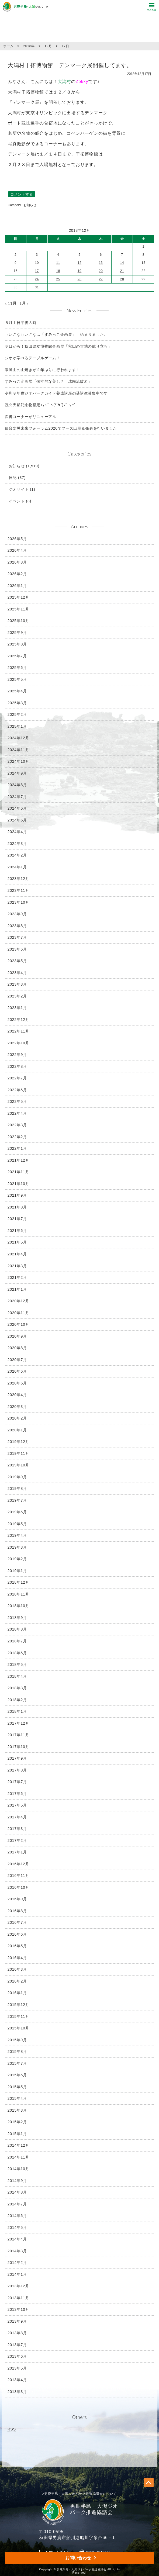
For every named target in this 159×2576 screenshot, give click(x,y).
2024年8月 (17, 785)
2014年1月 (17, 2274)
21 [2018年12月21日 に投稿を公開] (122, 271)
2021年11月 (18, 1172)
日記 (13, 477)
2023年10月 (18, 902)
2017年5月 (17, 1805)
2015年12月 (18, 2004)
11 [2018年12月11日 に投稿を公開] (58, 263)
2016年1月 (17, 1993)
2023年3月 (17, 984)
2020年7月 (17, 1360)
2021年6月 (17, 1230)
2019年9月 (17, 1477)
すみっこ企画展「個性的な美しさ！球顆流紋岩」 (48, 381)
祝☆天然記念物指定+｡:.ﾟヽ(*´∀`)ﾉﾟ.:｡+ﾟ (40, 405)
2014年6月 (17, 2216)
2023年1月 (17, 1008)
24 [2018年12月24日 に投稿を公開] (37, 279)
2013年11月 (18, 2298)
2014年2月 (17, 2262)
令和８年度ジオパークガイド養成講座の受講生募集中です (56, 393)
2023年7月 (17, 937)
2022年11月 (18, 1031)
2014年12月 (18, 2145)
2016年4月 (17, 1958)
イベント (17, 501)
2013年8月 (17, 2333)
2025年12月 (18, 597)
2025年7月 (17, 656)
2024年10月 (18, 761)
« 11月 (11, 303)
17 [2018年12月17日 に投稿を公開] (37, 271)
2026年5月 (17, 539)
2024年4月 (17, 832)
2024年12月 (18, 738)
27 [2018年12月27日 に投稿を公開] (101, 279)
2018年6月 (17, 1653)
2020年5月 (17, 1383)
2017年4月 (17, 1817)
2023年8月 (17, 926)
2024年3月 (17, 843)
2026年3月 (17, 562)
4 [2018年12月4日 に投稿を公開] (58, 255)
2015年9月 (17, 2040)
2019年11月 (18, 1453)
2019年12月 (18, 1441)
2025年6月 (17, 667)
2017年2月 (17, 1840)
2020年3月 (17, 1406)
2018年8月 (17, 1629)
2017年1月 (17, 1852)
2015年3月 (17, 2110)
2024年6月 (17, 808)
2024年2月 (17, 855)
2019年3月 (17, 1547)
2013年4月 (17, 2380)
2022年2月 (17, 1137)
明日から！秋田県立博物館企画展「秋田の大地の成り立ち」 (58, 346)
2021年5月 (17, 1242)
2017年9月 (17, 1758)
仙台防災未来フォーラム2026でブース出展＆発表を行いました (61, 428)
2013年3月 (17, 2391)
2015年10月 (18, 2028)
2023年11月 (18, 890)
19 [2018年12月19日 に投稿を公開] (80, 271)
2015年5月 (17, 2087)
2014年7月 (17, 2204)
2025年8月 (17, 644)
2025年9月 (17, 632)
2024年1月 (17, 867)
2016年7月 (17, 1922)
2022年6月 (17, 1090)
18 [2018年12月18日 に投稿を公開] (58, 271)
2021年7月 (17, 1219)
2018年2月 (17, 1700)
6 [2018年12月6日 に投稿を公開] (101, 255)
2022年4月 (17, 1113)
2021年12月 (18, 1160)
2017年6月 (17, 1793)
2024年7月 (17, 797)
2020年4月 (17, 1395)
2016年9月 (17, 1899)
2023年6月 (17, 949)
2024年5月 (17, 820)
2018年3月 (17, 1688)
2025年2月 (17, 714)
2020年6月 (17, 1371)
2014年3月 (17, 2251)
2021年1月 (17, 1289)
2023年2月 (17, 996)
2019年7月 (17, 1500)
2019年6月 (17, 1512)
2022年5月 (17, 1101)
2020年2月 (17, 1418)
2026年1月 (17, 585)
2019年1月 (17, 1571)
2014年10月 (18, 2169)
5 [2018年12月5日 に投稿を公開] (79, 255)
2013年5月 (17, 2368)
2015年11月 (18, 2016)
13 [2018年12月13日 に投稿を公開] (101, 263)
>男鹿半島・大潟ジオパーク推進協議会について (79, 2494)
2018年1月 (17, 1711)
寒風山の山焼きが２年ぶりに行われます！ (42, 370)
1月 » (24, 303)
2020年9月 (17, 1336)
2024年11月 (18, 750)
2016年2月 (17, 1981)
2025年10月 (18, 621)
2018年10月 (18, 1606)
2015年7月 (17, 2063)
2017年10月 (18, 1747)
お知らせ (29, 205)
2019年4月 (17, 1535)
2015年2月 (17, 2122)
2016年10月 (18, 1887)
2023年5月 (17, 961)
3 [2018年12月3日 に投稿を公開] (37, 255)
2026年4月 (17, 550)
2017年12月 (18, 1723)
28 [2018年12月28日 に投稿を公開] (122, 279)
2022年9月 (17, 1054)
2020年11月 (18, 1313)
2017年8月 (17, 1770)
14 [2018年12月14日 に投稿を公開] (122, 263)
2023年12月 (18, 878)
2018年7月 (17, 1641)
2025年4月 (17, 691)
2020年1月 (17, 1430)
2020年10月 (18, 1324)
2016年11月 (18, 1875)
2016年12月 (18, 1864)
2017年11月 (18, 1735)
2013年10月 (18, 2309)
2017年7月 (17, 1782)
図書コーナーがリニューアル (30, 417)
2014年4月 (17, 2239)
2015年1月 (17, 2134)
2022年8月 (17, 1066)
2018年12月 (18, 1582)
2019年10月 (18, 1465)
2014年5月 (17, 2227)
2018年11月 (18, 1594)
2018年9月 (17, 1617)
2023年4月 (17, 973)
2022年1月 (17, 1148)
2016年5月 (17, 1946)
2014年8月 (17, 2192)
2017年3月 (17, 1828)
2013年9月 (17, 2321)
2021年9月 (17, 1195)
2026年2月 (17, 574)
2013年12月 (18, 2286)
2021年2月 (17, 1277)
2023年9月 (17, 914)
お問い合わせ (78, 2558)
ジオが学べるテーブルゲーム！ (32, 358)
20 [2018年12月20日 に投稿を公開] (101, 271)
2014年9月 (17, 2180)
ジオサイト (19, 489)
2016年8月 (17, 1911)
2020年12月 (18, 1301)
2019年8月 (17, 1488)
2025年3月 (17, 703)
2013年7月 (17, 2345)
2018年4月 (17, 1676)
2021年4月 (17, 1254)
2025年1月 (17, 726)
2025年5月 (17, 679)
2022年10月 (18, 1043)
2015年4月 (17, 2098)
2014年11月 (18, 2157)
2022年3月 (17, 1125)
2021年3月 (17, 1266)
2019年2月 (17, 1559)
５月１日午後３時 (21, 322)
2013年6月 (17, 2356)
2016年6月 (17, 1934)
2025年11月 (18, 609)
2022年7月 (17, 1078)
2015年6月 (17, 2075)
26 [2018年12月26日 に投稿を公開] (80, 279)
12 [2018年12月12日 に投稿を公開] (80, 263)
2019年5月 (17, 1524)
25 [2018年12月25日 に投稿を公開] (58, 279)
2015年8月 (17, 2051)
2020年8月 (17, 1348)
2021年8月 (17, 1207)
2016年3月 (17, 1969)
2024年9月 (17, 773)
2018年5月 (17, 1664)
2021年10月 (18, 1184)
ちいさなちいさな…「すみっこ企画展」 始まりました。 (56, 334)
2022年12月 (18, 1019)
